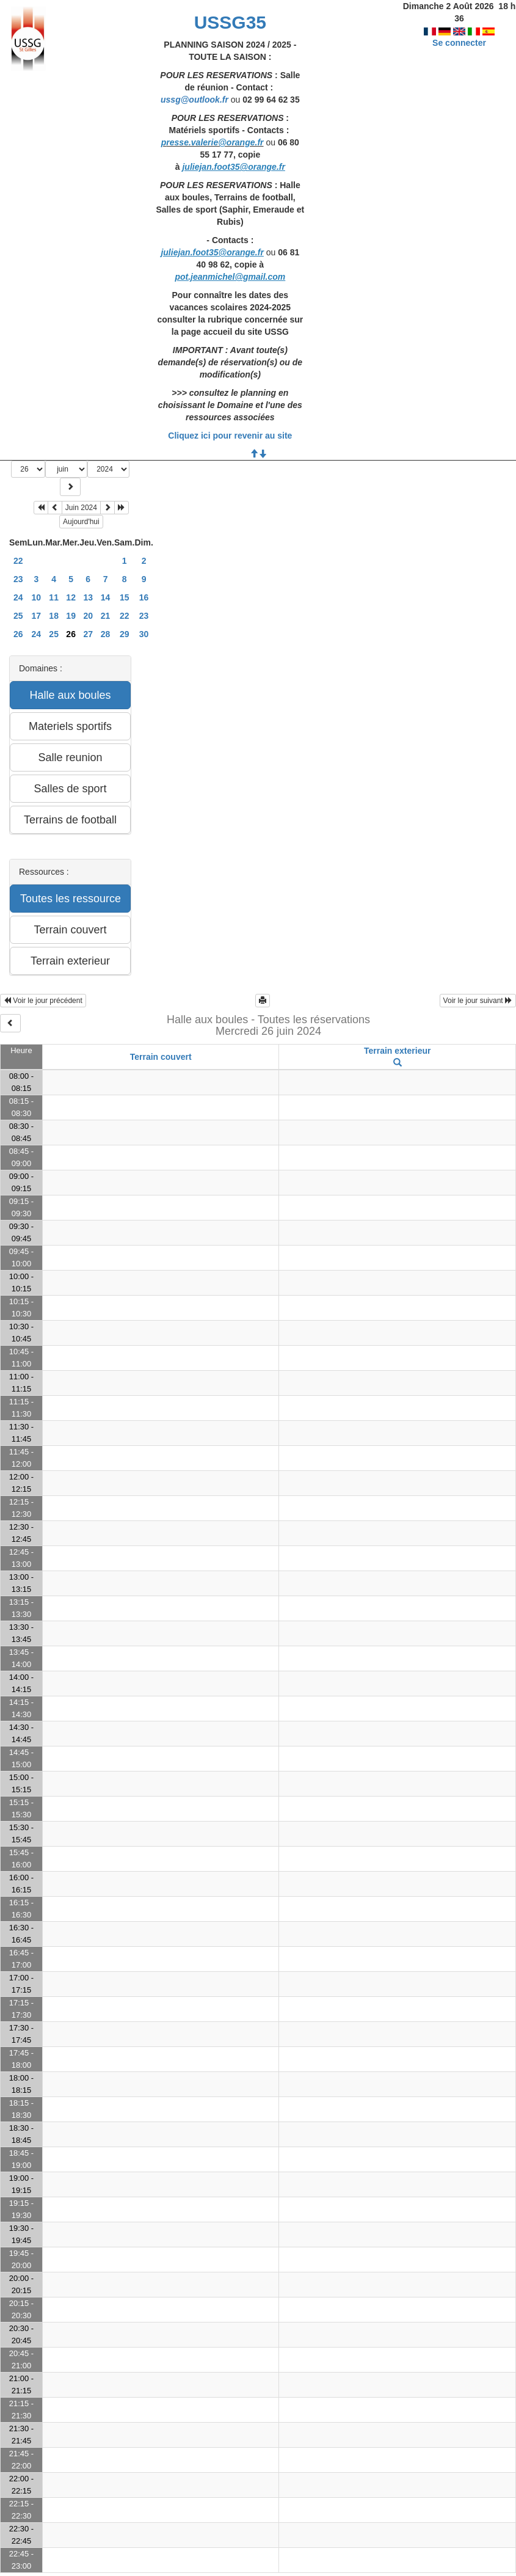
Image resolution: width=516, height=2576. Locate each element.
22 (18, 561)
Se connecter (459, 30)
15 (124, 597)
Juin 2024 (81, 507)
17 (37, 616)
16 (144, 597)
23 (18, 579)
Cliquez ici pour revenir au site (230, 435)
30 (144, 634)
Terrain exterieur (397, 1051)
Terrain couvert (161, 1057)
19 (71, 616)
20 (88, 616)
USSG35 (230, 22)
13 (88, 597)
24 (18, 597)
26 (18, 634)
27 (88, 634)
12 (71, 597)
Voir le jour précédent (43, 1000)
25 (18, 616)
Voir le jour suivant (477, 1000)
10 (37, 597)
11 (54, 597)
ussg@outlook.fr (194, 99)
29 (124, 634)
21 (106, 616)
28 (106, 634)
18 (54, 616)
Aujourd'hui (81, 521)
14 (106, 597)
